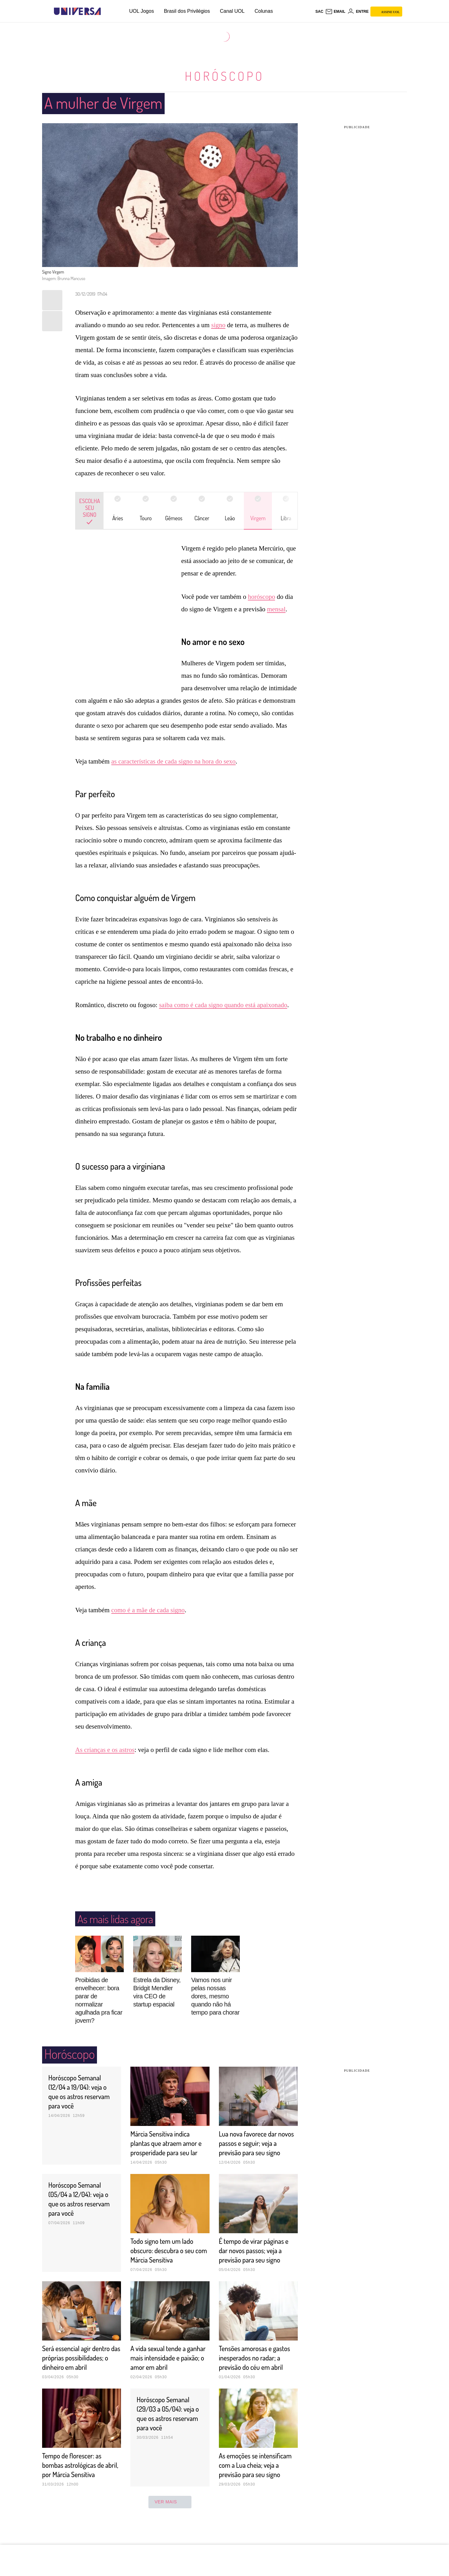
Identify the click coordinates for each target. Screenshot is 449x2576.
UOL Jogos (141, 11)
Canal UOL (232, 11)
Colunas (263, 11)
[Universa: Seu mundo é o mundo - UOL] (77, 11)
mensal (276, 609)
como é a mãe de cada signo (148, 1609)
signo (218, 324)
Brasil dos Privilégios (187, 11)
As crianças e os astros (104, 1749)
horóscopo (261, 596)
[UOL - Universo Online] (106, 11)
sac (319, 11)
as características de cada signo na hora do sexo (173, 761)
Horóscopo (224, 76)
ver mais (170, 2530)
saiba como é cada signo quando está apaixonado (223, 1004)
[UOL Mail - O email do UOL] (335, 11)
